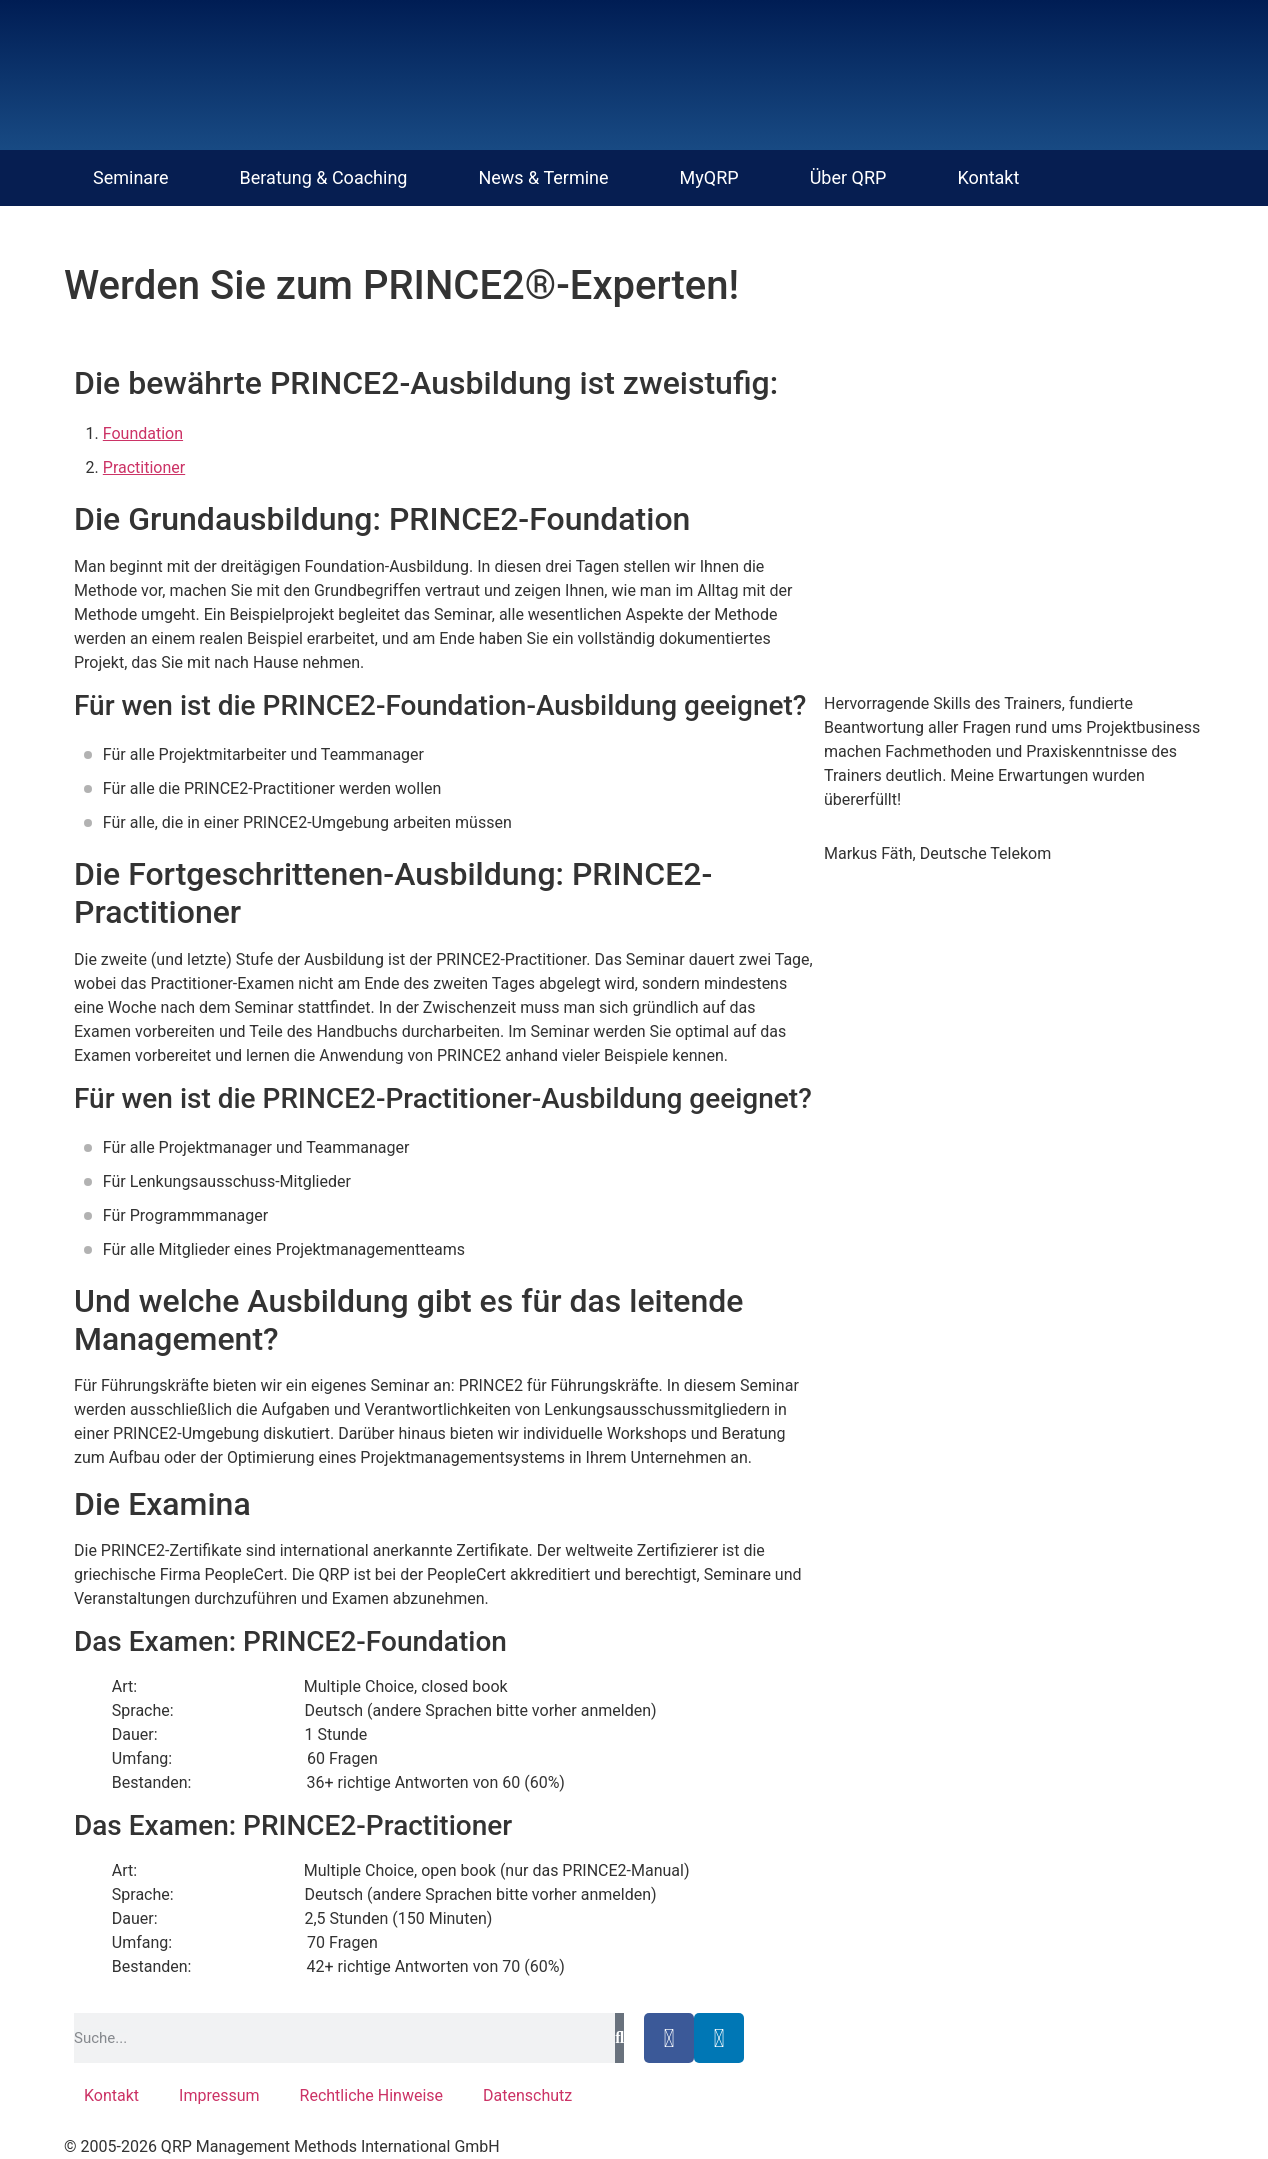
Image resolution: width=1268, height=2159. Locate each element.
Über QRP (848, 177)
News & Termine (543, 177)
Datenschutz (527, 2095)
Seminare (131, 177)
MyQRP (709, 177)
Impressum (219, 2095)
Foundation (143, 433)
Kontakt (988, 177)
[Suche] (619, 2038)
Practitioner (144, 467)
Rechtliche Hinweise (371, 2095)
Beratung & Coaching (324, 177)
